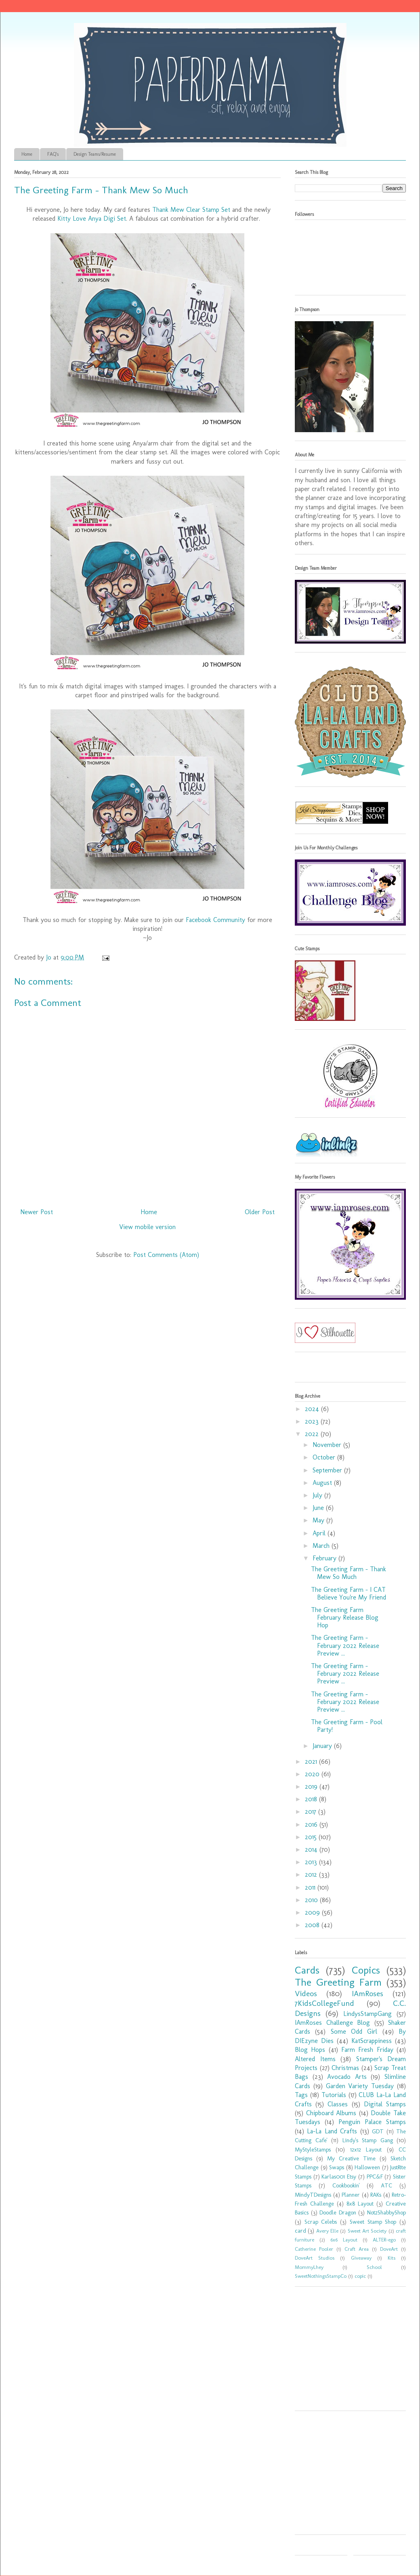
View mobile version (147, 1227)
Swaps (336, 2167)
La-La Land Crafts (332, 2131)
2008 (313, 1925)
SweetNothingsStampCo (320, 2276)
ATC (386, 2185)
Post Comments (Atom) (166, 1255)
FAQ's (53, 154)
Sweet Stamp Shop (373, 2221)
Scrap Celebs (320, 2221)
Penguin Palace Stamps (372, 2122)
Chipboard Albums (331, 2113)
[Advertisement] (345, 2351)
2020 (313, 1774)
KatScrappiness (371, 2041)
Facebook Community (215, 920)
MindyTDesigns (313, 2194)
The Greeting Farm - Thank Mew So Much (348, 1573)
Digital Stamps (385, 2104)
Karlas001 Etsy (338, 2176)
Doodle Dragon (337, 2212)
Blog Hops (310, 2049)
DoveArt (389, 2249)
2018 (312, 1799)
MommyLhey (309, 2267)
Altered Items (315, 2059)
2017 (311, 1811)
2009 (313, 1912)
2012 (312, 1874)
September (328, 1470)
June (319, 1508)
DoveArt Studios (314, 2258)
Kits (391, 2258)
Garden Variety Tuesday (360, 2086)
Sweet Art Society (367, 2231)
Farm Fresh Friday (367, 2049)
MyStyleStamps (313, 2149)
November (328, 1445)
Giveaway (361, 2258)
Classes (338, 2104)
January (323, 1746)
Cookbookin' (346, 2185)
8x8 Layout (360, 2203)
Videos (306, 1993)
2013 (312, 1862)
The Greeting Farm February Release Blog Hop (344, 1617)
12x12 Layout (366, 2149)
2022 (313, 1434)
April (320, 1533)
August (323, 1483)
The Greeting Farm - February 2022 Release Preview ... (345, 1645)
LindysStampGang (367, 2014)
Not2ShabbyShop (386, 2212)
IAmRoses (367, 1993)
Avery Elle (327, 2231)
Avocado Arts (347, 2076)
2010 (312, 1900)
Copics (366, 1970)
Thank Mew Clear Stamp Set (191, 209)
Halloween (367, 2167)
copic (360, 2276)
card (300, 2230)
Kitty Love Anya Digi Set (91, 218)
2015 (312, 1837)
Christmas (345, 2068)
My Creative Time (351, 2158)
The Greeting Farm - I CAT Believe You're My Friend (348, 1593)
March (322, 1545)
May (319, 1520)
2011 (311, 1887)
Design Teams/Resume (95, 154)
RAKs (375, 2194)
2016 (312, 1824)
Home (26, 154)
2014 (312, 1849)
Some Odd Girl (354, 2031)
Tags (301, 2095)
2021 (312, 1761)
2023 (313, 1421)
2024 (313, 1409)
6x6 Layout (343, 2240)
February (325, 1558)
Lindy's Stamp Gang (367, 2140)
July (318, 1495)
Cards (307, 1970)
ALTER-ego (384, 2240)
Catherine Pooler (314, 2249)
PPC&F (375, 2176)
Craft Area (356, 2249)
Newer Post (36, 1212)
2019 (312, 1786)
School (374, 2267)
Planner (351, 2194)
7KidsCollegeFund (324, 2003)
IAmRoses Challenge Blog (332, 2022)
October (325, 1457)
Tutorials (333, 2095)
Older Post (260, 1212)
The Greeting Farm (338, 1982)
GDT (378, 2131)
